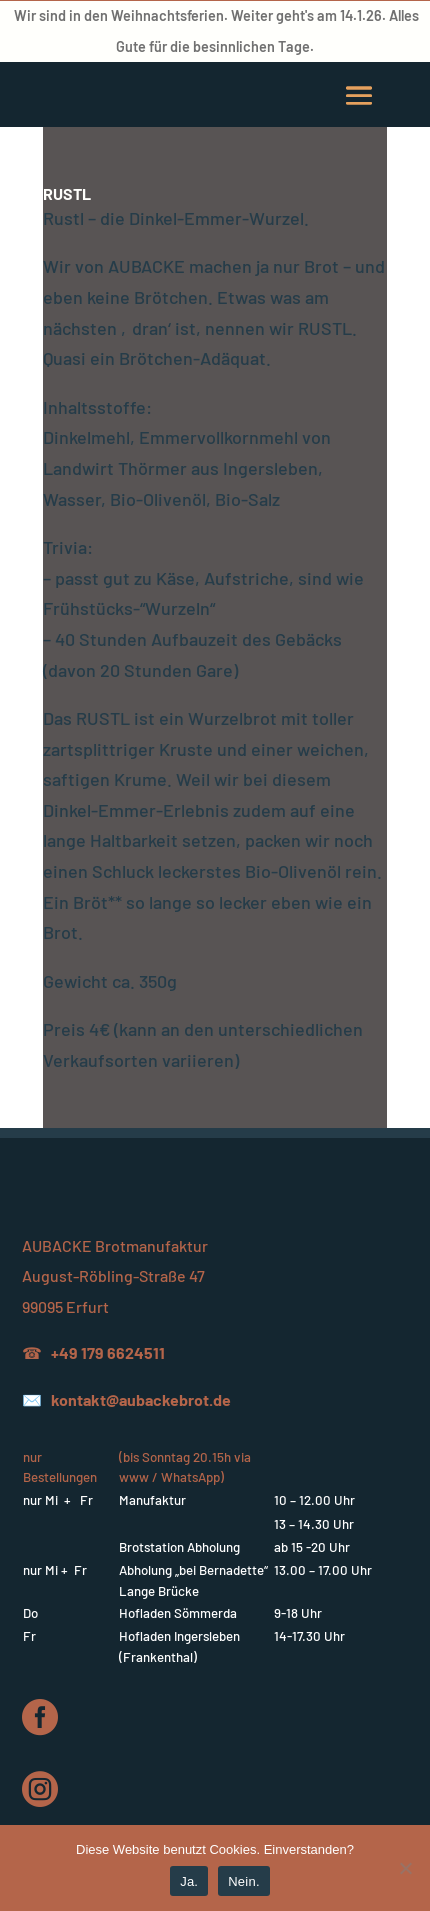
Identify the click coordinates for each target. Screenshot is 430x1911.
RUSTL (67, 193)
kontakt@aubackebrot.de (141, 1399)
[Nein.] (405, 1868)
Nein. (244, 1881)
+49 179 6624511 (108, 1352)
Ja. (189, 1881)
